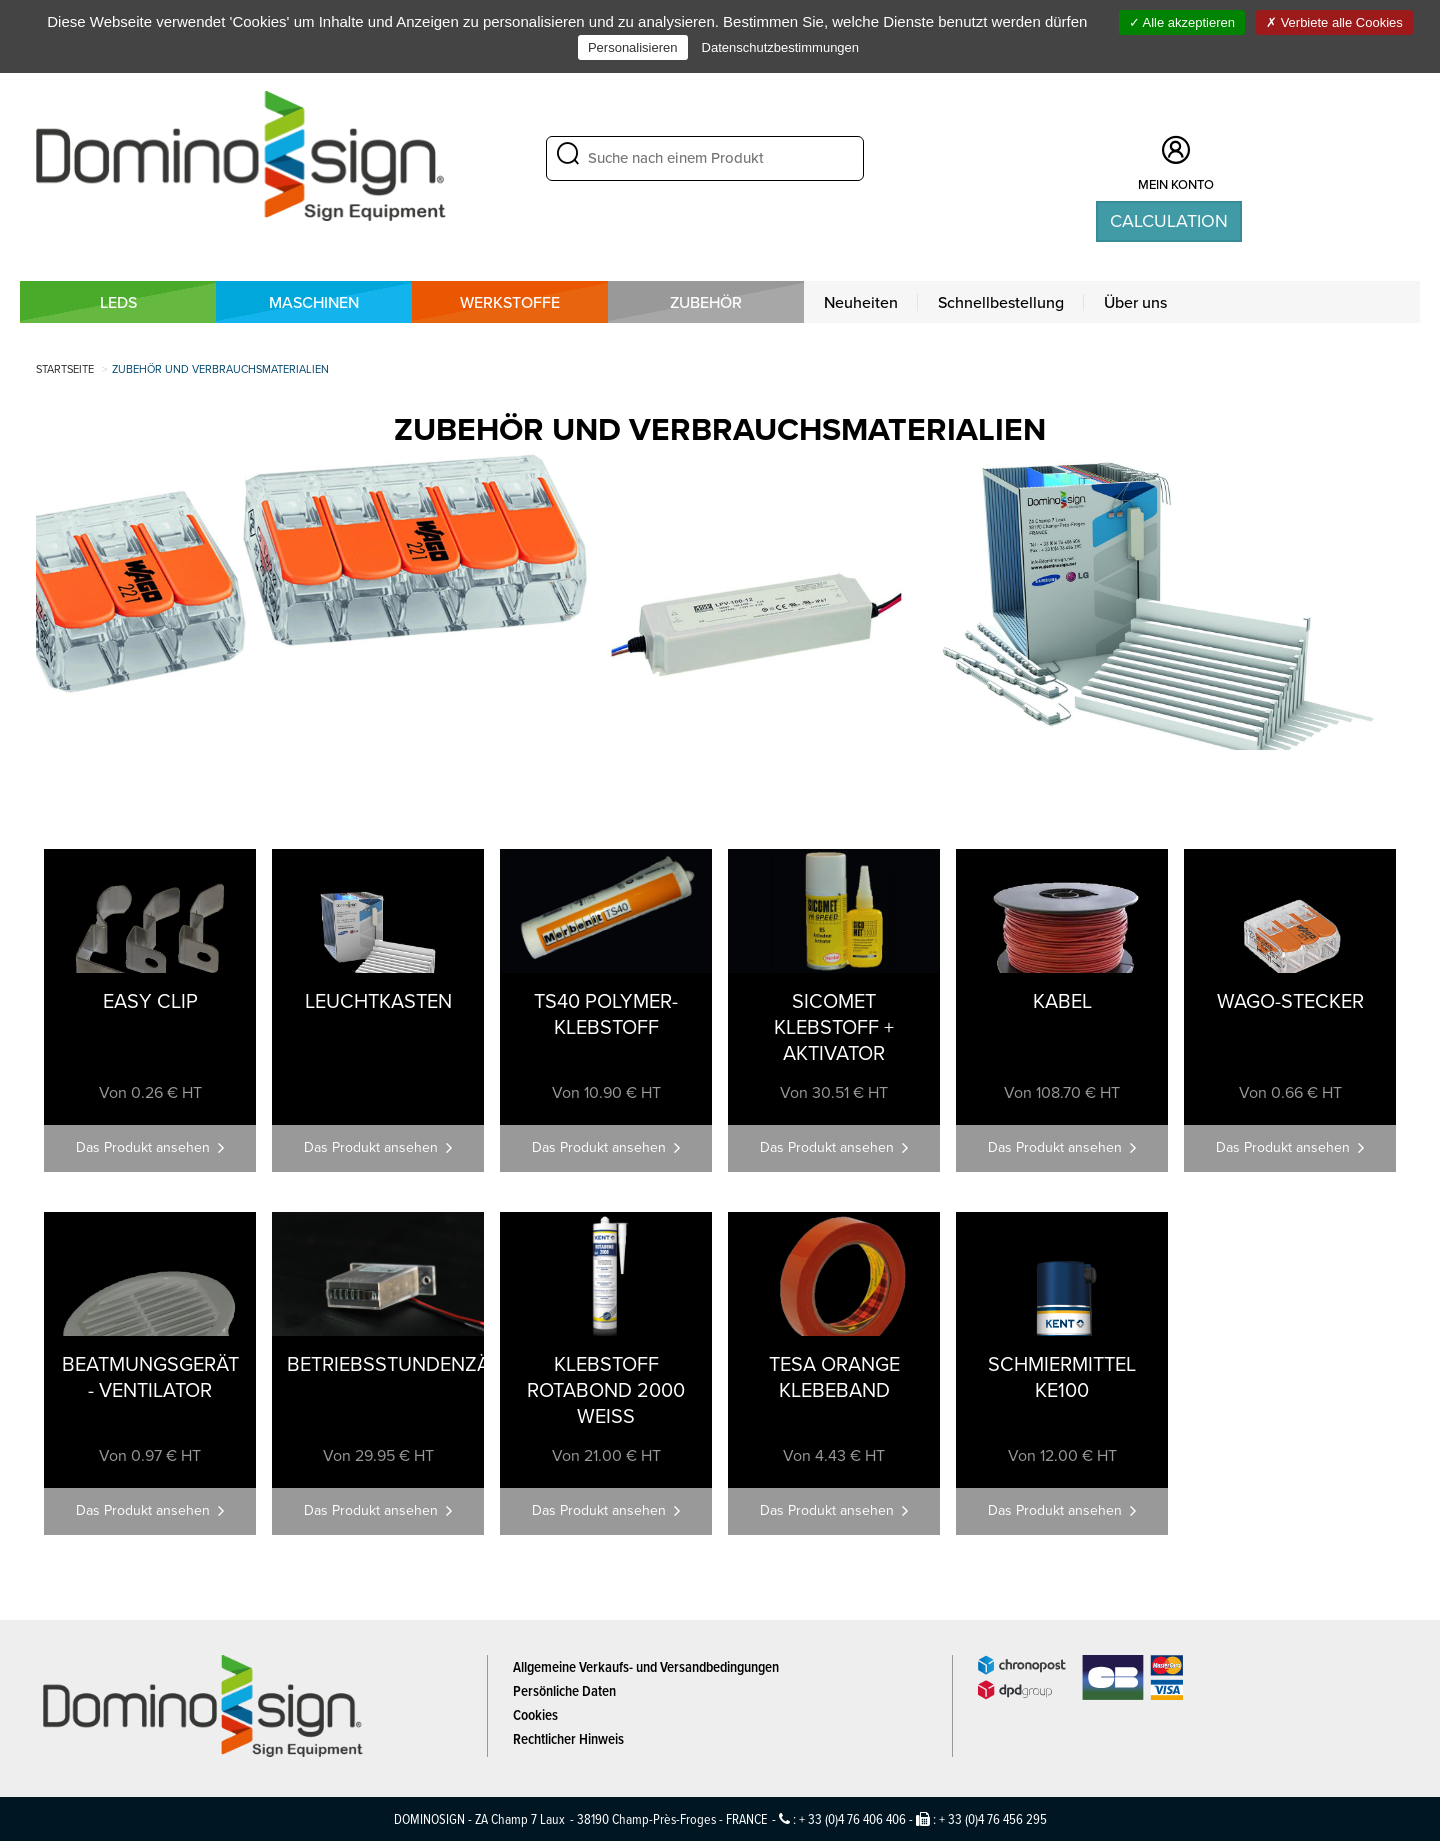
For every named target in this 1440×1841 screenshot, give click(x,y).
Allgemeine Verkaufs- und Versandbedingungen (646, 1666)
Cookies (535, 1714)
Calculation (1169, 221)
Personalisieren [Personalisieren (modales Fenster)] (633, 47)
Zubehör (706, 302)
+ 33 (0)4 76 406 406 (852, 1818)
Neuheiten (861, 302)
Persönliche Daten (564, 1690)
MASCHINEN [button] (314, 302)
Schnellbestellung (1001, 302)
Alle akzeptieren (1182, 22)
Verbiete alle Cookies (1334, 22)
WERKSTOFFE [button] (510, 302)
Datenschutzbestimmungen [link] (781, 47)
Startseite (65, 369)
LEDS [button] (118, 302)
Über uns (1135, 302)
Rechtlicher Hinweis (568, 1738)
